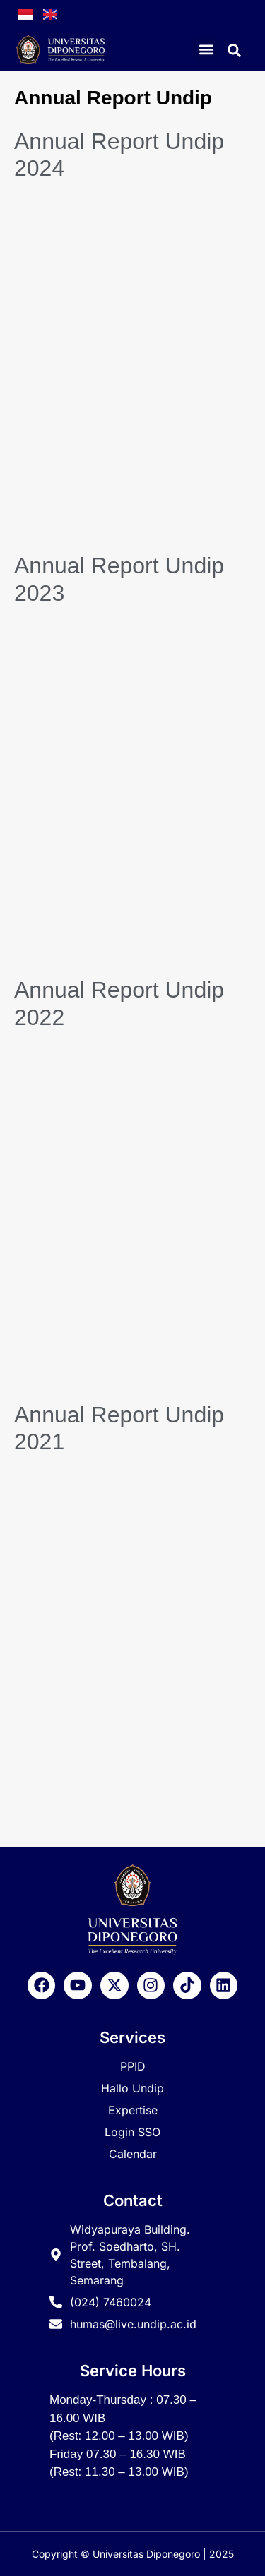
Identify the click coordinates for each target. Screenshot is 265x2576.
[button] (206, 49)
